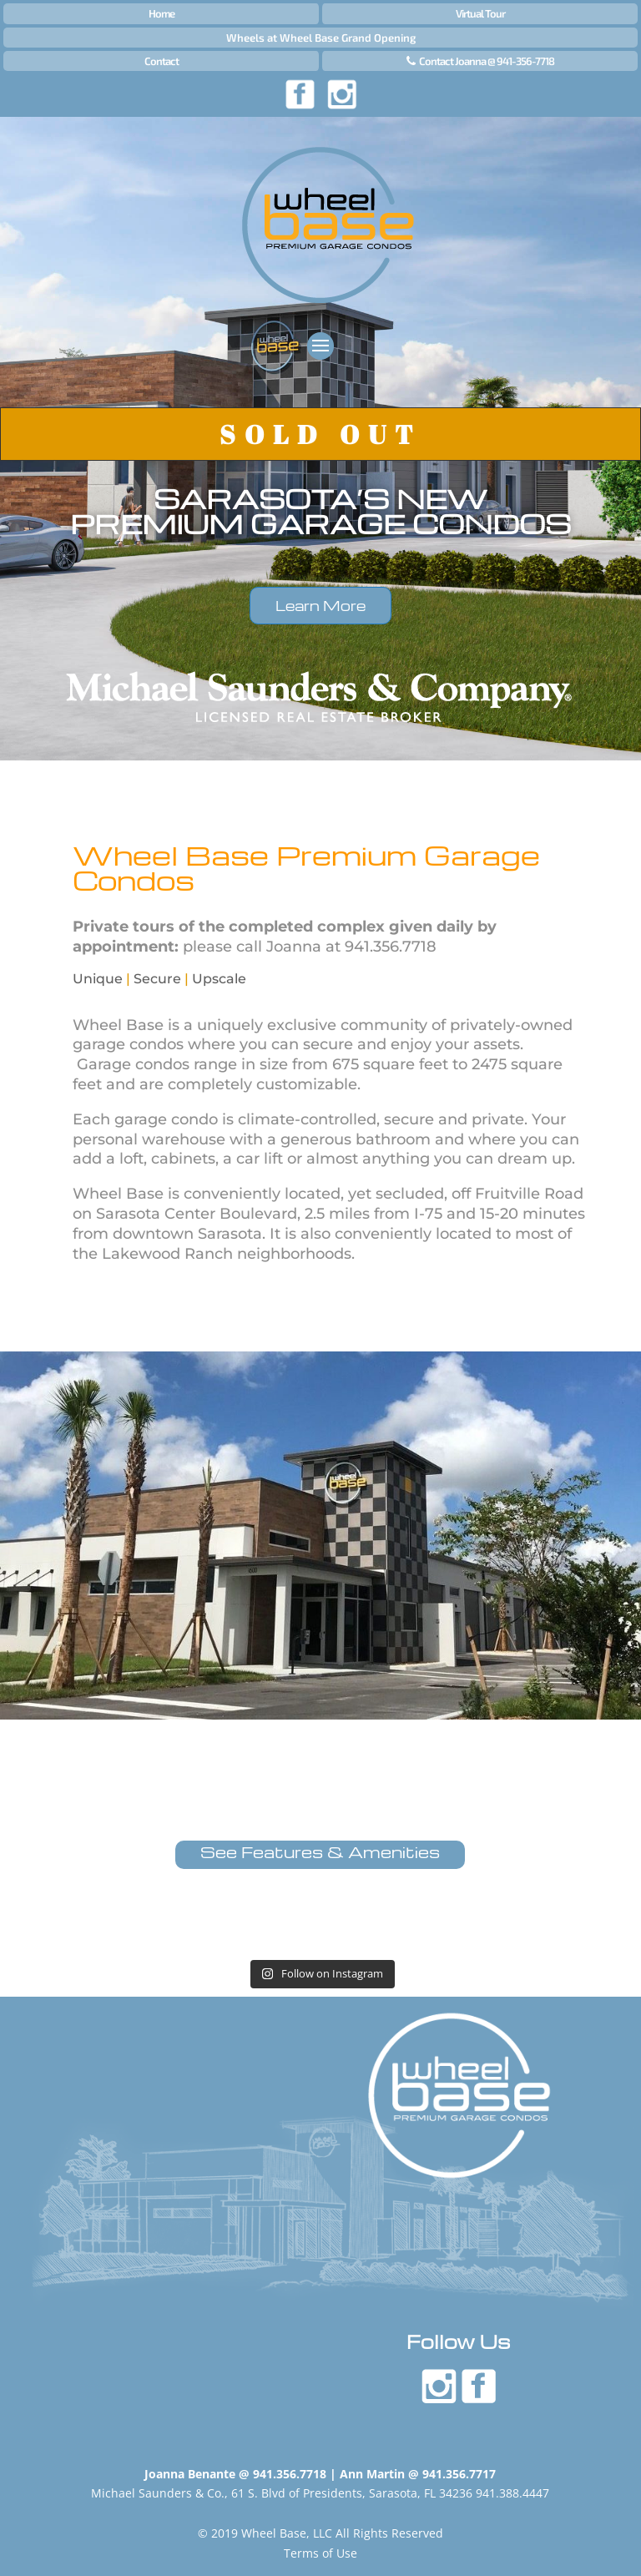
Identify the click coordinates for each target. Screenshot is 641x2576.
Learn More (320, 605)
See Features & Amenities (320, 1851)
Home (161, 13)
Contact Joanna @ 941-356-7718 (486, 61)
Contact (161, 61)
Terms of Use (320, 2553)
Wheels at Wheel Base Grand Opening (321, 37)
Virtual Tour (480, 13)
